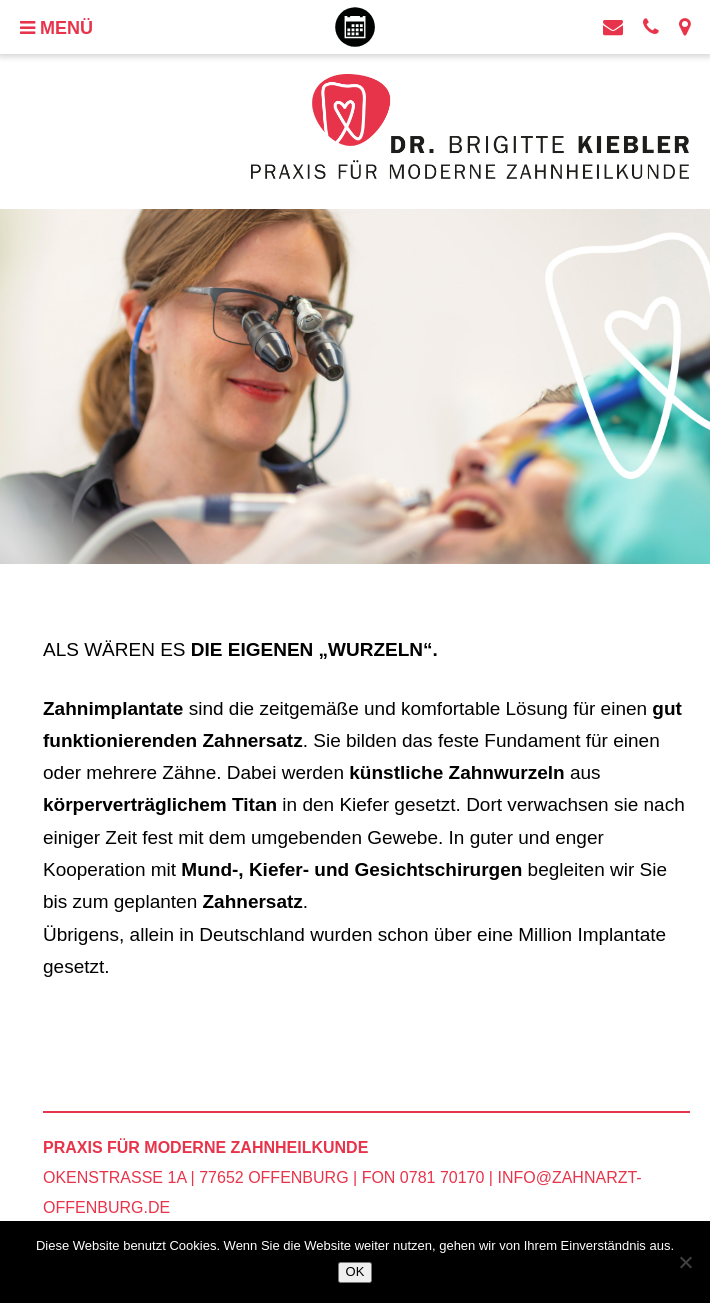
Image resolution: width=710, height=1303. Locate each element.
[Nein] (685, 1262)
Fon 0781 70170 (423, 1177)
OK (355, 1271)
